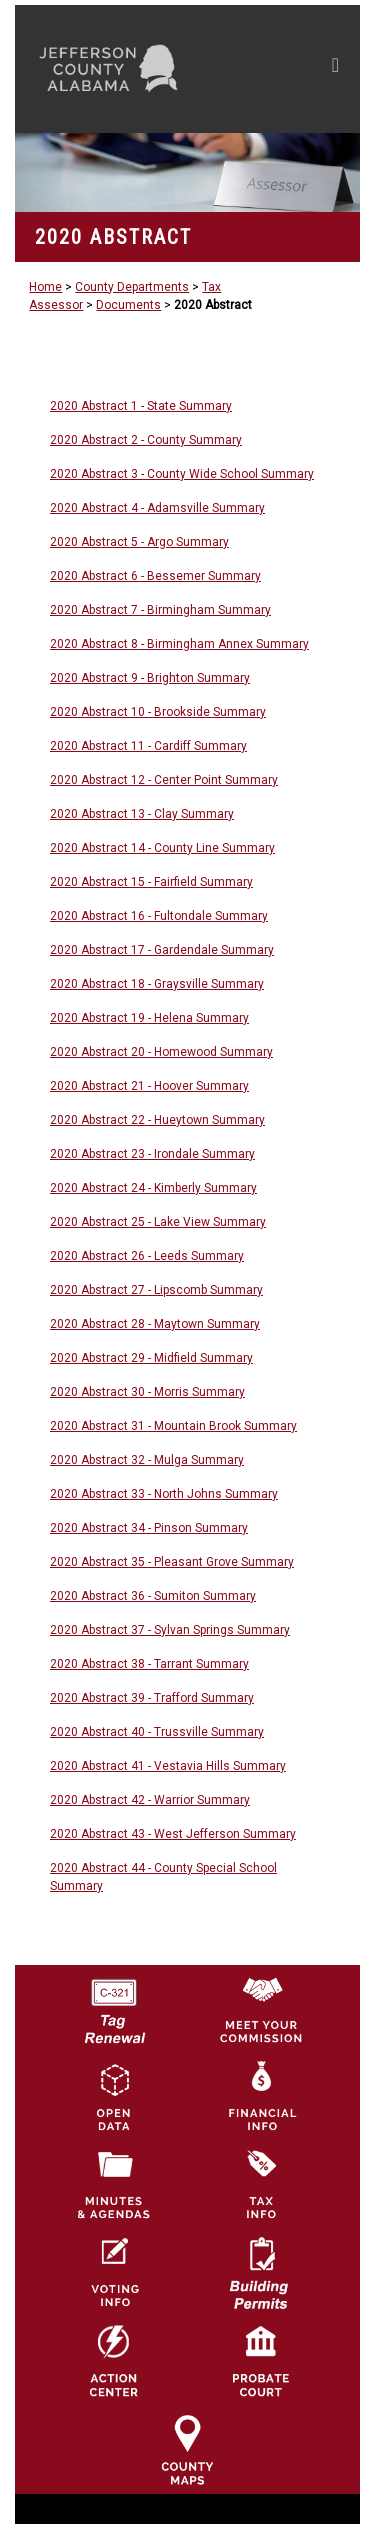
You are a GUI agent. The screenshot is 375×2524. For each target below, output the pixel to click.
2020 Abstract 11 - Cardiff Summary (148, 746)
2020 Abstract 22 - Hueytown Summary (157, 1120)
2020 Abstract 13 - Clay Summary (142, 814)
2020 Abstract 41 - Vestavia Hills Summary (168, 1766)
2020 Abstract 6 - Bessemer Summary (155, 576)
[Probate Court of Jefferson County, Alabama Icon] (261, 2361)
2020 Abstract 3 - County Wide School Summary (182, 474)
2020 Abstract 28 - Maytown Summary (155, 1324)
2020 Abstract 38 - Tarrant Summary (149, 1664)
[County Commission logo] (261, 2008)
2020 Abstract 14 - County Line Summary (162, 848)
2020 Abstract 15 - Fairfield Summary (151, 882)
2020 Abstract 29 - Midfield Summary (151, 1358)
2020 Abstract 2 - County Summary (146, 440)
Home (45, 287)
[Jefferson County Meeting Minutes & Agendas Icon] (114, 2184)
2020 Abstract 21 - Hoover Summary (149, 1086)
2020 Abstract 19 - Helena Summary (149, 1018)
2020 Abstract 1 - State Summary (141, 406)
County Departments (132, 287)
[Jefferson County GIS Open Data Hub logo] (114, 2096)
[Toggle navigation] (335, 69)
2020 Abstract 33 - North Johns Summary (164, 1494)
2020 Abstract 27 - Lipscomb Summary (156, 1290)
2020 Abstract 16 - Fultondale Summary (159, 916)
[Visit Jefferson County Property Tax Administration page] (261, 2184)
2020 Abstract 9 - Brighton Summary (150, 678)
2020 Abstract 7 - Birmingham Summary (160, 610)
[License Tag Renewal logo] (114, 2004)
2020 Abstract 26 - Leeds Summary (147, 1256)
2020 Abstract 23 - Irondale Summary (152, 1154)
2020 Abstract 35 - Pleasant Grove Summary (172, 1562)
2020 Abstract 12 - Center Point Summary (164, 780)
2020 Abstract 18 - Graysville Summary (157, 984)
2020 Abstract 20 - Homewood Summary (161, 1052)
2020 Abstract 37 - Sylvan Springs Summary (170, 1630)
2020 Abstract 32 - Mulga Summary (147, 1460)
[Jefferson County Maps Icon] (187, 2449)
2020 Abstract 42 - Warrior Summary (150, 1800)
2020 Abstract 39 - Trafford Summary (152, 1698)
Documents (128, 305)
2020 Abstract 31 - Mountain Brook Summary (173, 1426)
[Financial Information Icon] (261, 2096)
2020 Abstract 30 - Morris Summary (147, 1392)
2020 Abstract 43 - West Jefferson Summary (173, 1834)
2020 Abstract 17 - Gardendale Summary (162, 950)
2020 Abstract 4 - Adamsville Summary (157, 508)
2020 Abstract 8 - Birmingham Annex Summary (179, 644)
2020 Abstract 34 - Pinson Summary (149, 1528)
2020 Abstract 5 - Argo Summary (139, 542)
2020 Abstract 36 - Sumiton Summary (153, 1596)
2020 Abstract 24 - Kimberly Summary (153, 1188)
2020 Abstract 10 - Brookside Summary (158, 712)
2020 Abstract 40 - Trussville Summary (157, 1732)
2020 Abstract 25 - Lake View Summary (158, 1222)
